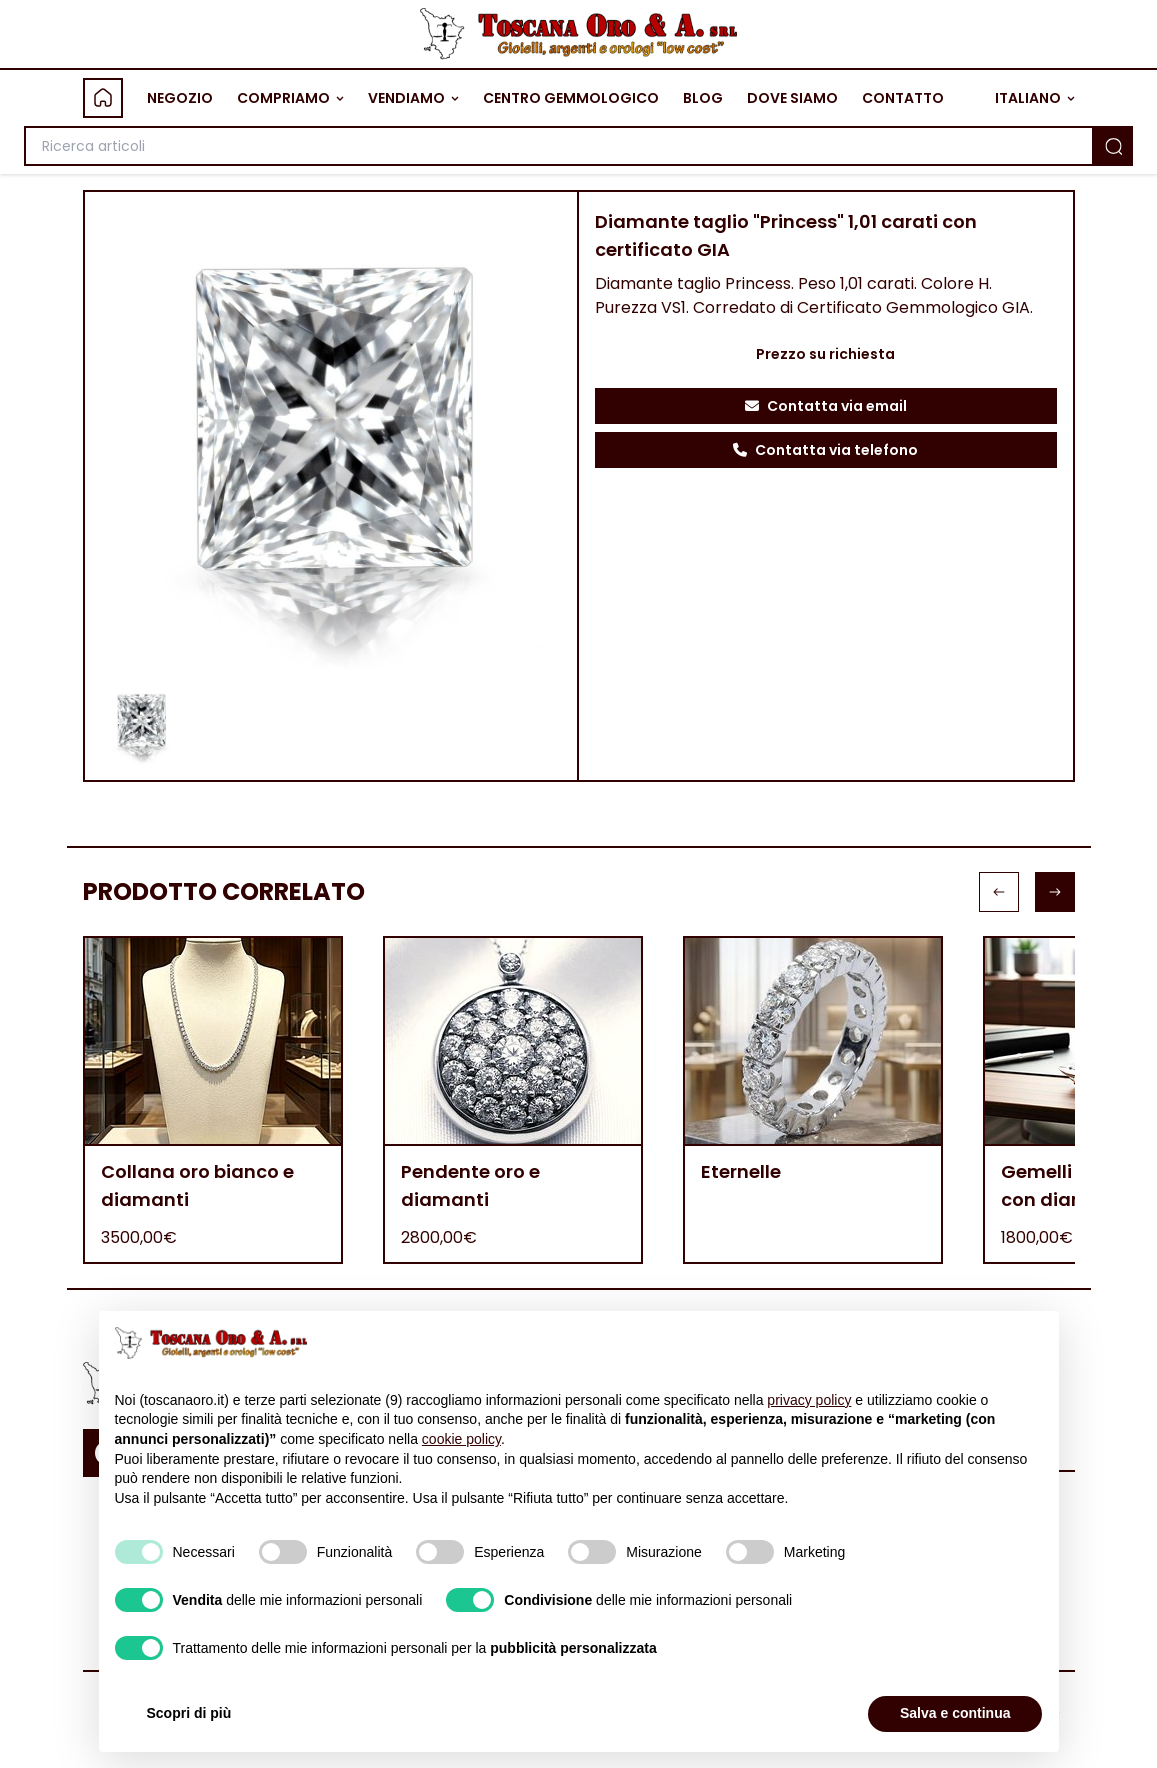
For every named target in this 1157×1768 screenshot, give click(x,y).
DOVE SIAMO (792, 98)
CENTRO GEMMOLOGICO (571, 98)
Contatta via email (826, 406)
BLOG (703, 98)
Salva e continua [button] (955, 1713)
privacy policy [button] (809, 1400)
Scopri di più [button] (189, 1713)
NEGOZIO (180, 98)
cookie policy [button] (461, 1439)
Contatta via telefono (825, 450)
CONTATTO (903, 98)
